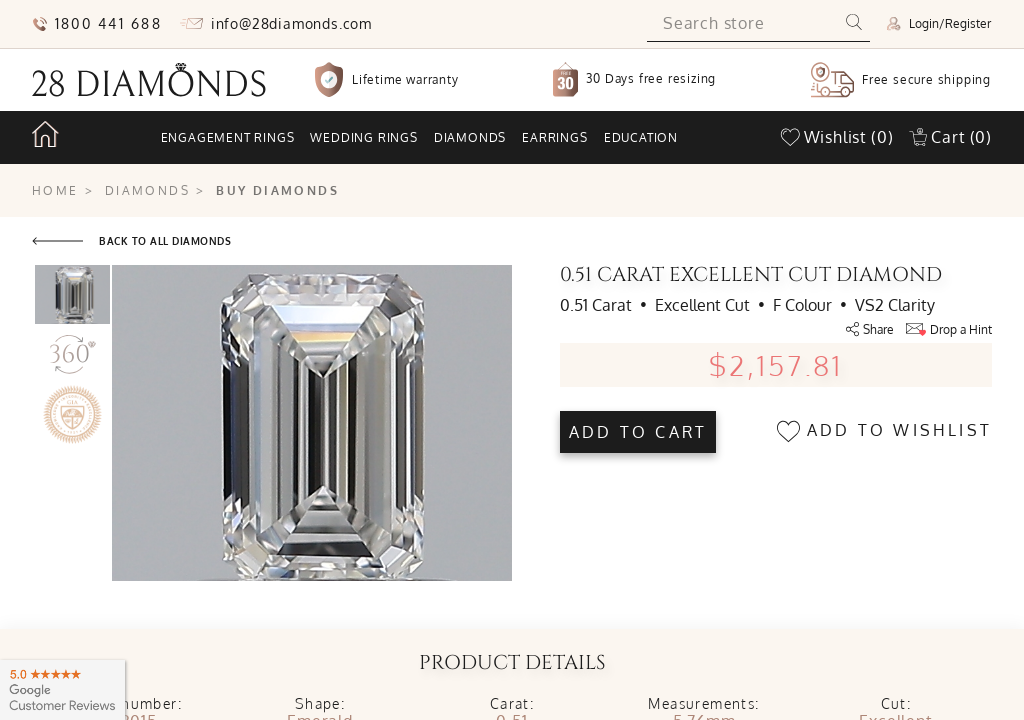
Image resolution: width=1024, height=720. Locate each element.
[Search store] (742, 24)
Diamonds (470, 137)
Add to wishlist (884, 431)
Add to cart (638, 432)
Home (55, 190)
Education (641, 137)
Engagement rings (228, 137)
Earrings (554, 137)
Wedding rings (363, 137)
